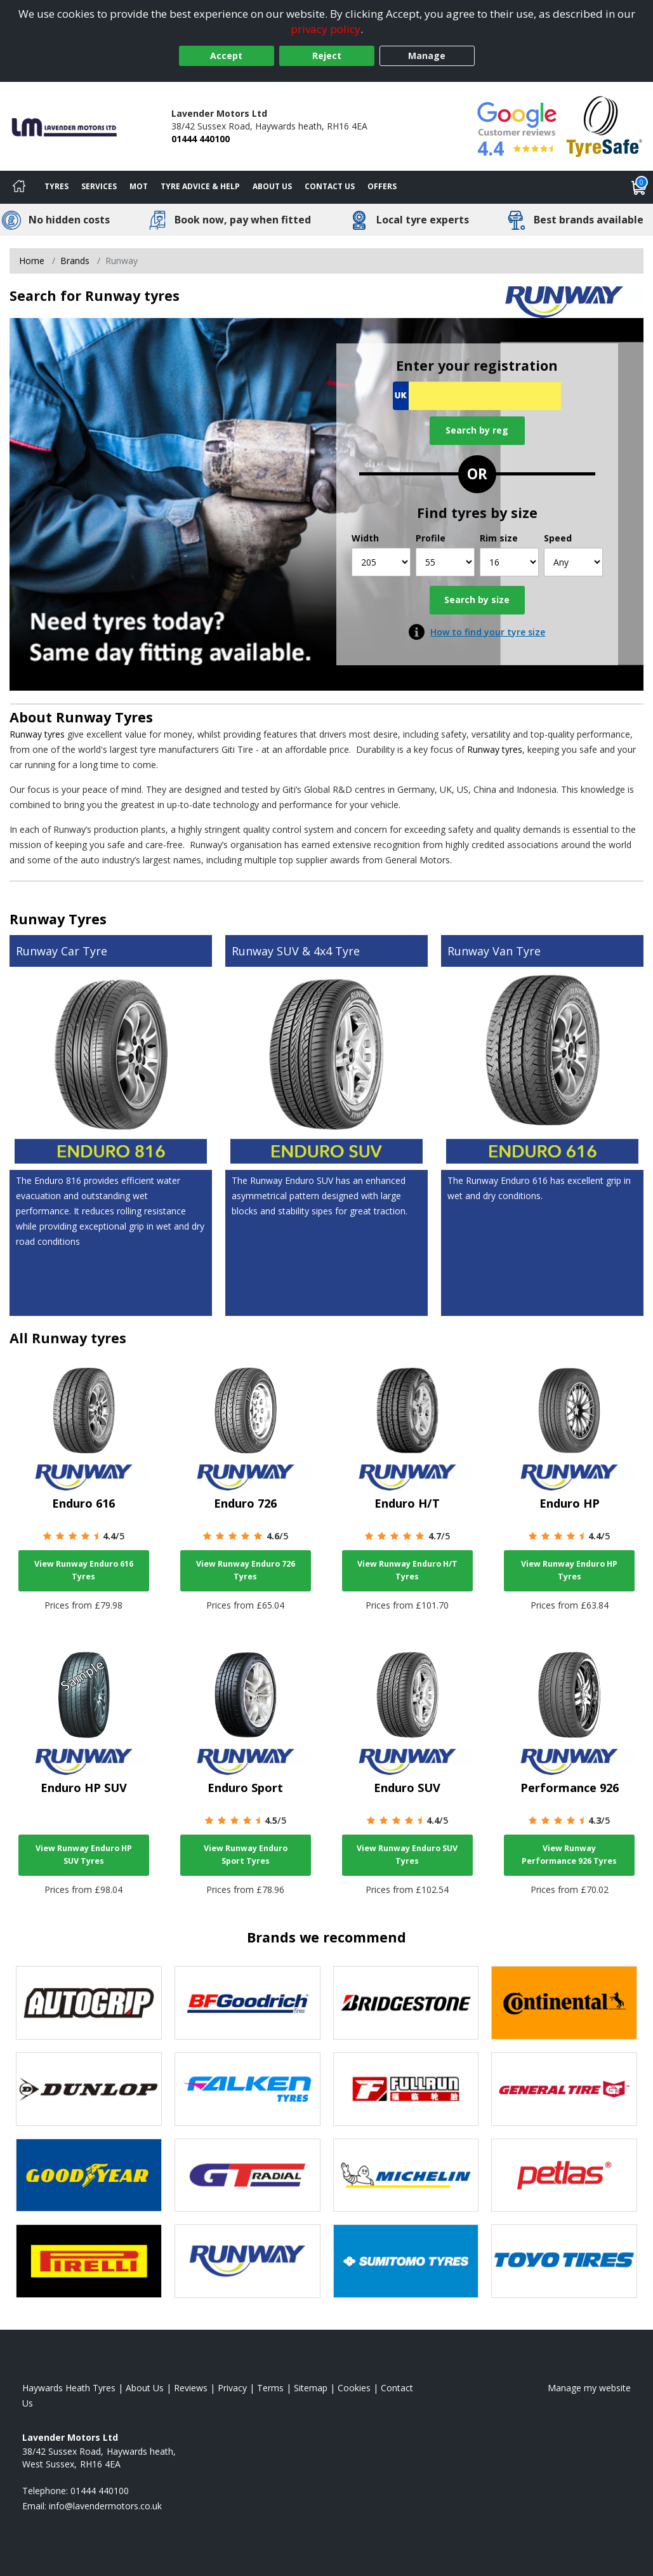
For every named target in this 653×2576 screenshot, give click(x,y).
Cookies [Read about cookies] (354, 2388)
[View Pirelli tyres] (89, 2261)
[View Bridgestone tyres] (406, 2003)
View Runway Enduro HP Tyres (569, 1570)
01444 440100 (200, 139)
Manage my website (589, 2388)
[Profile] (445, 562)
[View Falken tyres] (247, 2089)
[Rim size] (509, 562)
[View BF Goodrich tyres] (247, 2003)
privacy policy (325, 29)
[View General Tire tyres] (564, 2089)
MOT (138, 186)
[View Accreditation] (604, 125)
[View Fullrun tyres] (406, 2089)
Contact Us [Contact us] (330, 186)
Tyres (56, 186)
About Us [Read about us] (145, 2388)
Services (99, 186)
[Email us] (105, 2506)
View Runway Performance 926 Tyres (569, 1854)
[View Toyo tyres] (564, 2261)
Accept (226, 56)
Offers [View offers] (382, 186)
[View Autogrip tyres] (89, 2003)
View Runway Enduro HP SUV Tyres (84, 1854)
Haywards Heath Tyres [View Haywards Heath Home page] (68, 2388)
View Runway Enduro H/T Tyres (407, 1570)
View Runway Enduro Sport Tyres (245, 1854)
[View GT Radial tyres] (247, 2175)
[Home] (19, 187)
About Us (272, 186)
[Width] (381, 562)
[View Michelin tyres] (406, 2175)
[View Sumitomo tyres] (406, 2261)
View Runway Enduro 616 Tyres (83, 1570)
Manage (426, 56)
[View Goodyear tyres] (89, 2175)
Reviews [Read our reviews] (191, 2388)
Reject (326, 56)
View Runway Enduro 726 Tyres (245, 1570)
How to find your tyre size (487, 632)
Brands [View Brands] (74, 261)
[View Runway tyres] (247, 2261)
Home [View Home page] (31, 261)
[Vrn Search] (477, 396)
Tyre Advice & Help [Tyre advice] (200, 186)
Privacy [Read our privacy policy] (232, 2388)
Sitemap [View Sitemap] (310, 2388)
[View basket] (639, 187)
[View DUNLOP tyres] (89, 2089)
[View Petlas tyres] (564, 2175)
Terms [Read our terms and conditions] (270, 2388)
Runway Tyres (104, 717)
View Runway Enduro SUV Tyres (407, 1854)
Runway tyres (37, 734)
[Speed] (573, 562)
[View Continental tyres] (564, 2003)
